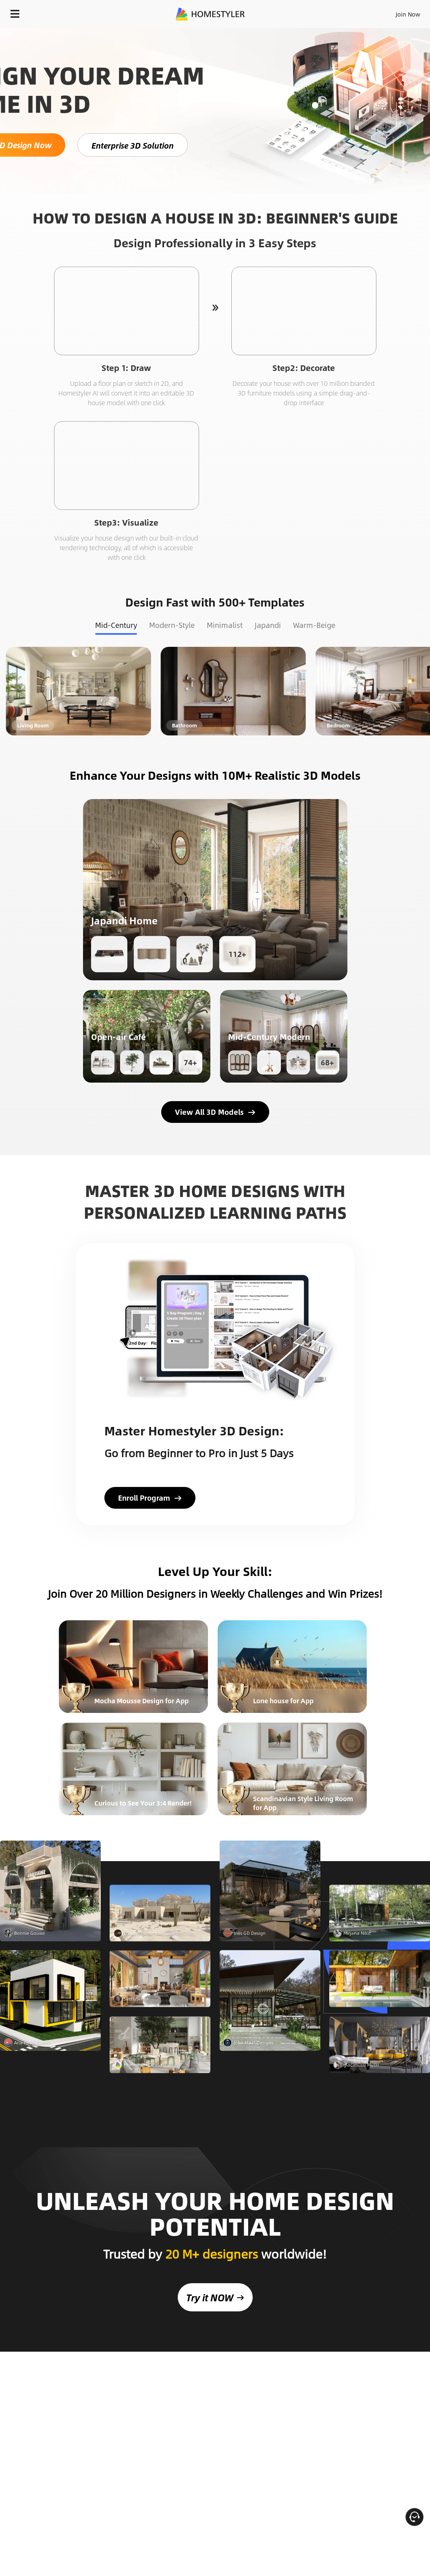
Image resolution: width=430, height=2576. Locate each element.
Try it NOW (215, 2274)
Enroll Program (150, 1497)
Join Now (408, 14)
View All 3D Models (215, 1112)
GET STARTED (155, 1906)
